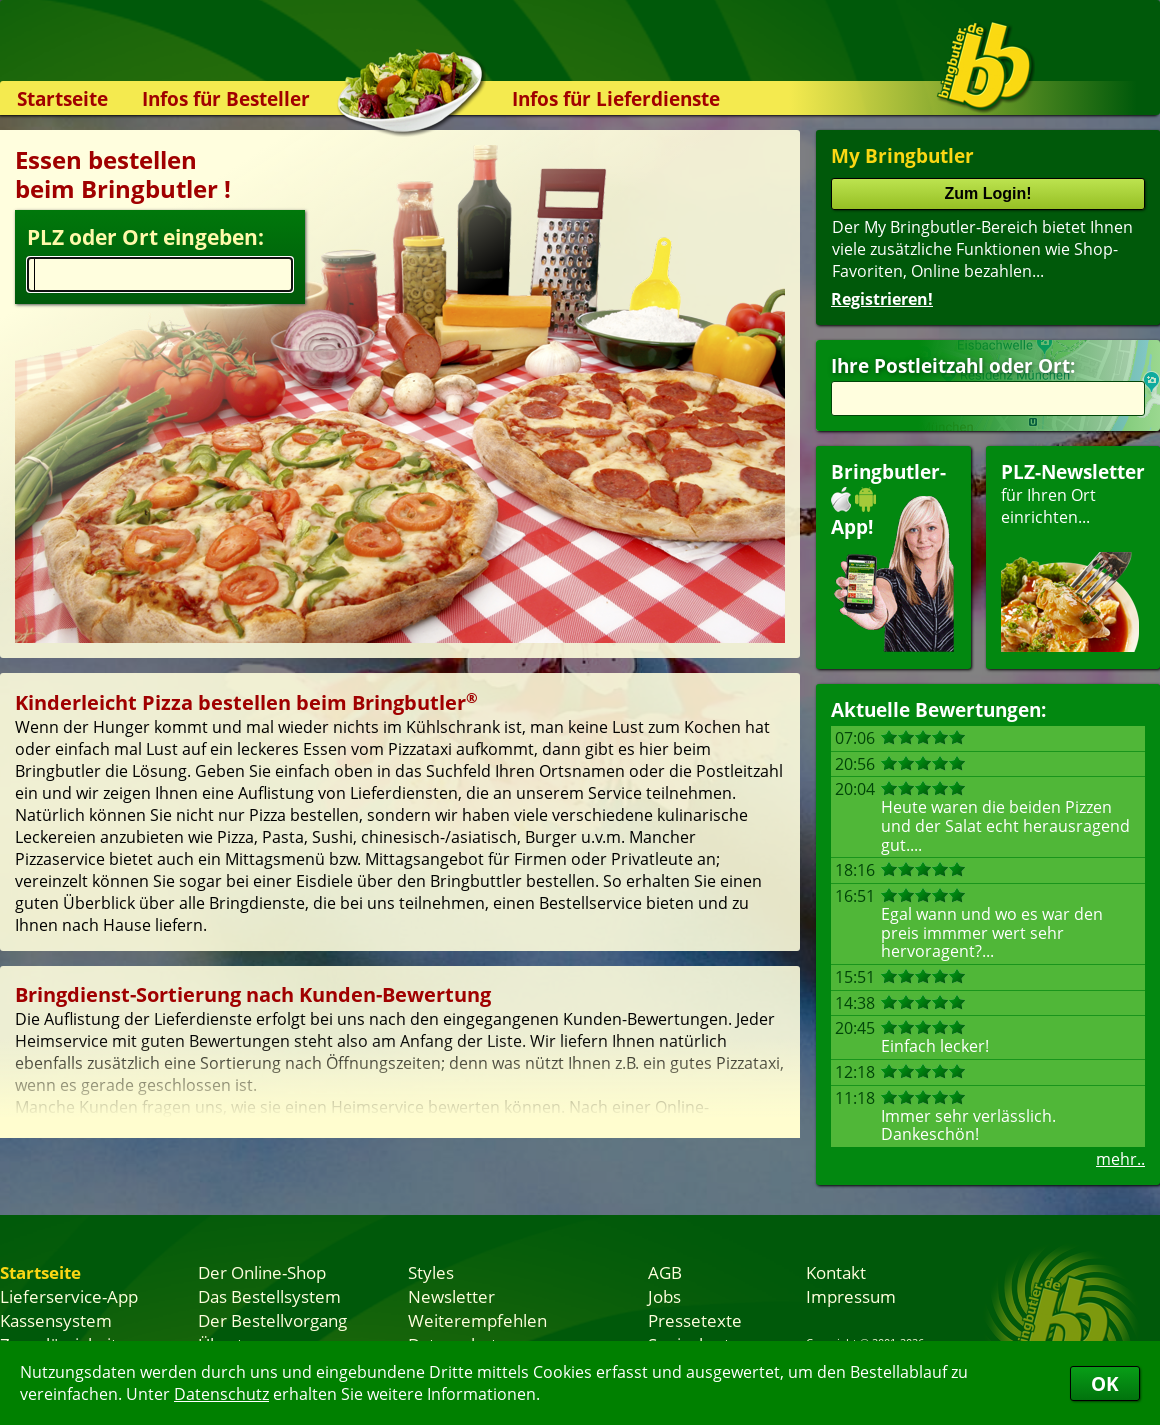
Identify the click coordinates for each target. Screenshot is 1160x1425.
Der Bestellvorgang (272, 1320)
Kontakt (836, 1272)
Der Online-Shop (262, 1272)
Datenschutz (221, 1394)
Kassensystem (56, 1320)
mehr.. (1120, 1159)
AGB (665, 1272)
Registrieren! (882, 299)
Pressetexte (695, 1320)
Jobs (664, 1296)
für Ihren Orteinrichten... (1073, 555)
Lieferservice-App (69, 1296)
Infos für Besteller (226, 98)
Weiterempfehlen (477, 1320)
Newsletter (451, 1296)
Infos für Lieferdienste (616, 98)
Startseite (62, 98)
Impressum (851, 1296)
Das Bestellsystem (269, 1296)
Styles (431, 1272)
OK (1105, 1383)
